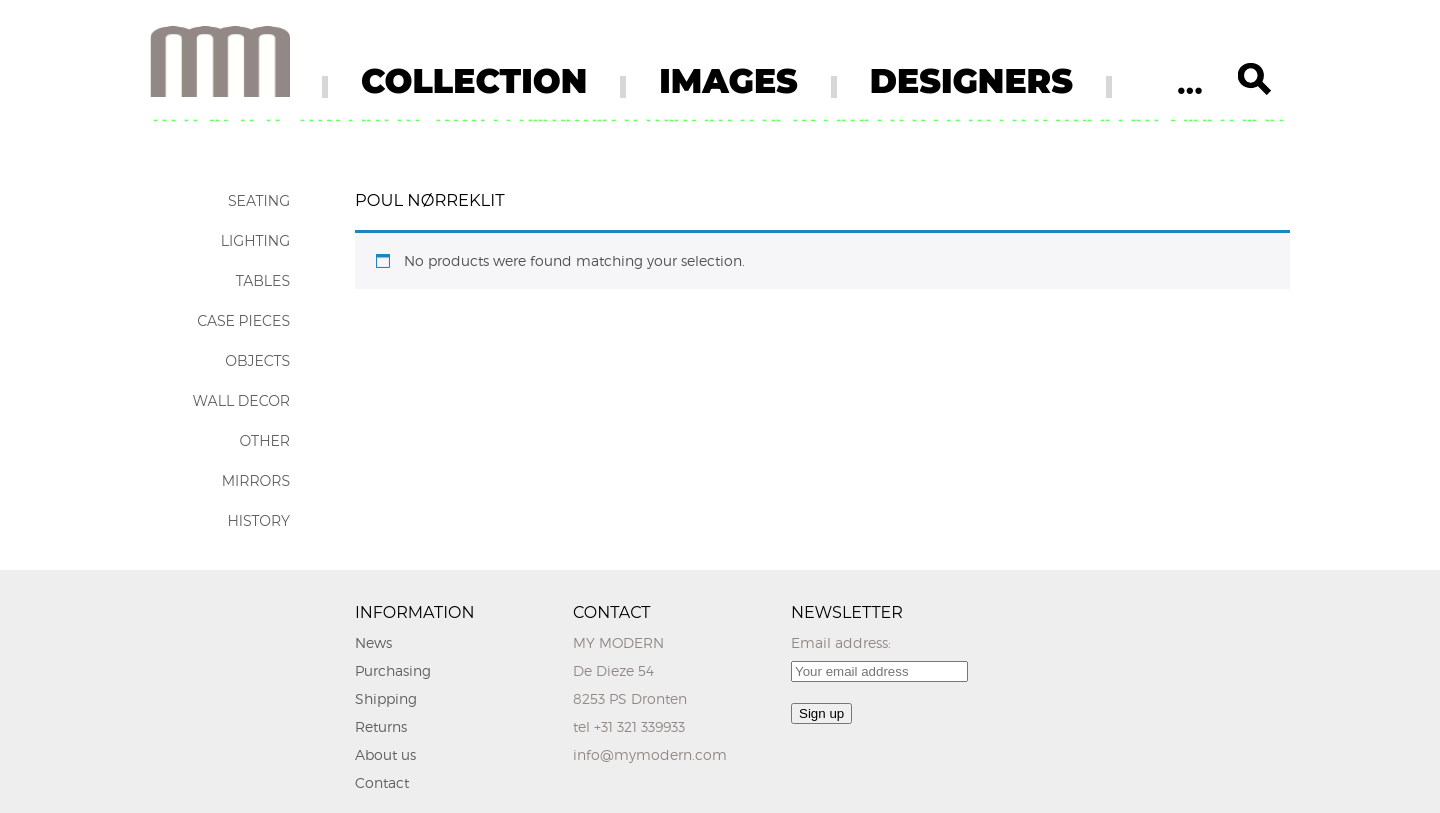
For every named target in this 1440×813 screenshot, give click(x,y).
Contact (382, 782)
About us (385, 754)
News (373, 642)
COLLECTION (474, 81)
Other (264, 441)
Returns (381, 726)
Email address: (841, 642)
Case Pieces (243, 321)
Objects (257, 361)
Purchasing (393, 670)
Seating (259, 201)
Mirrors (256, 481)
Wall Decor (241, 401)
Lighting (255, 241)
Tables (263, 281)
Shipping (386, 698)
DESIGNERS (971, 81)
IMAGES (728, 81)
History (258, 521)
